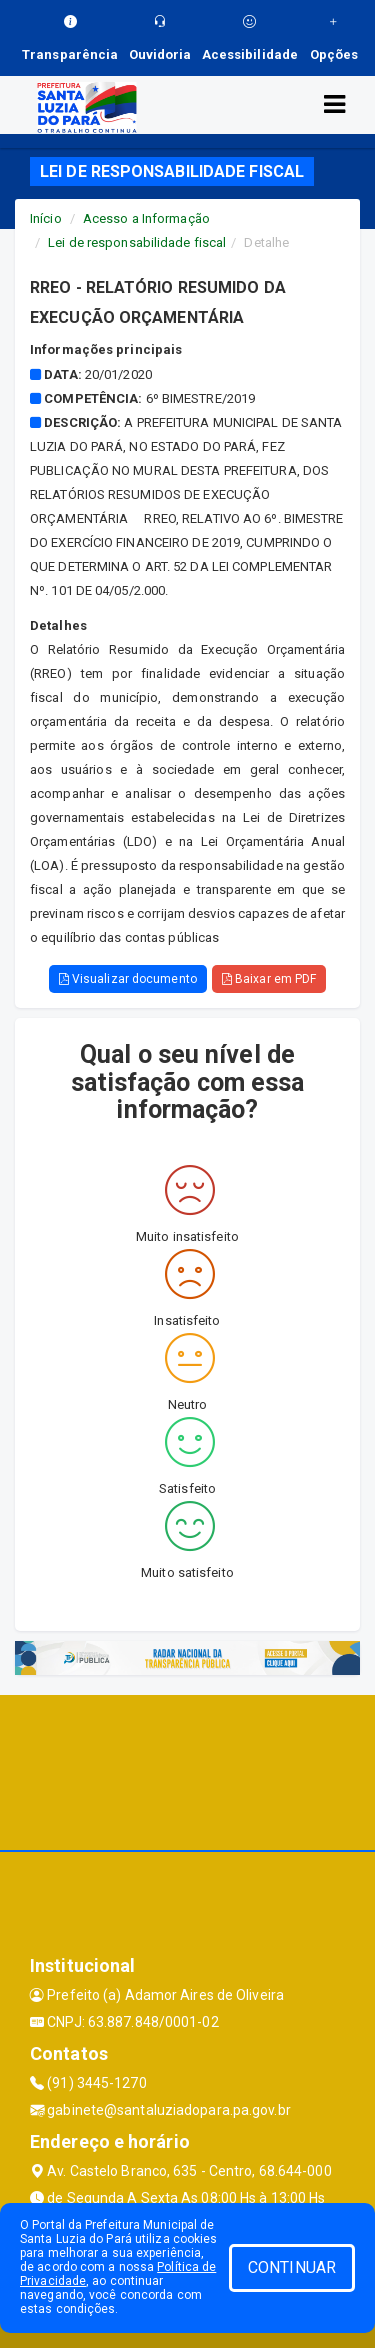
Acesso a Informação (146, 218)
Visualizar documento (128, 979)
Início (46, 218)
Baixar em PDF (269, 979)
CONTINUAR (292, 2267)
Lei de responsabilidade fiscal (137, 242)
